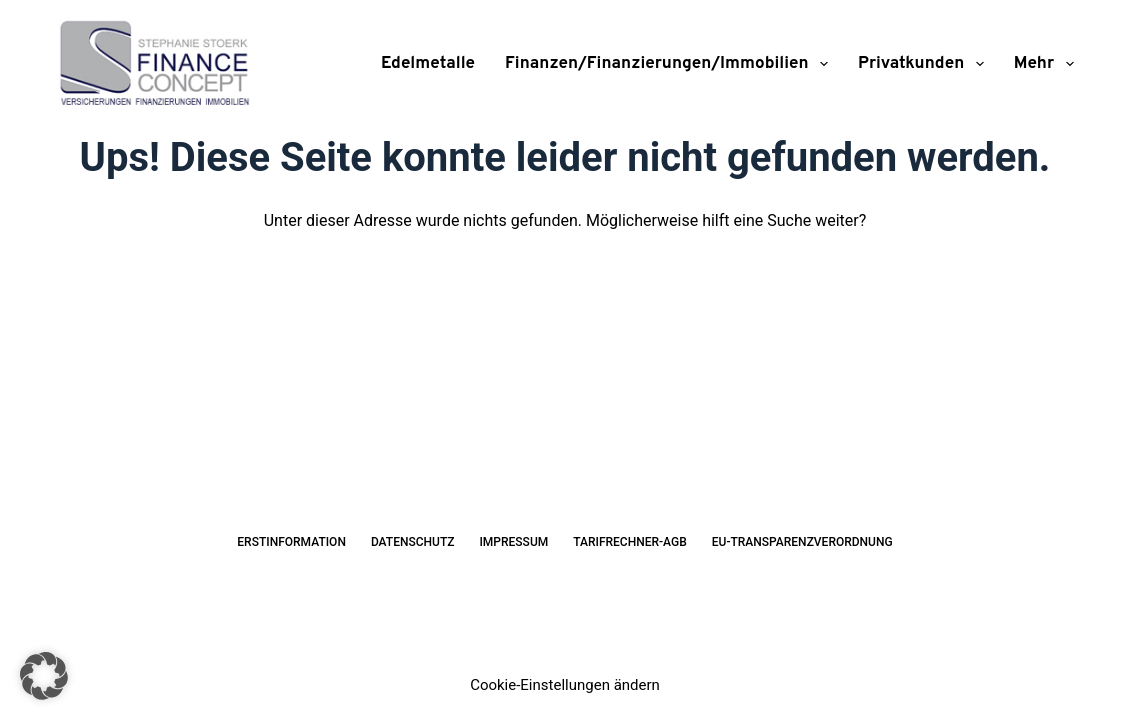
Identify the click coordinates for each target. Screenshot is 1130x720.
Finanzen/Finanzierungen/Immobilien (670, 64)
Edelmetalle (428, 64)
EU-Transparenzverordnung (802, 542)
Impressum (513, 542)
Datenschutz (413, 542)
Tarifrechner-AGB (630, 542)
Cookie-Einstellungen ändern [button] (565, 685)
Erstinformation (291, 542)
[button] (44, 676)
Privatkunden (925, 64)
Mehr (1044, 64)
